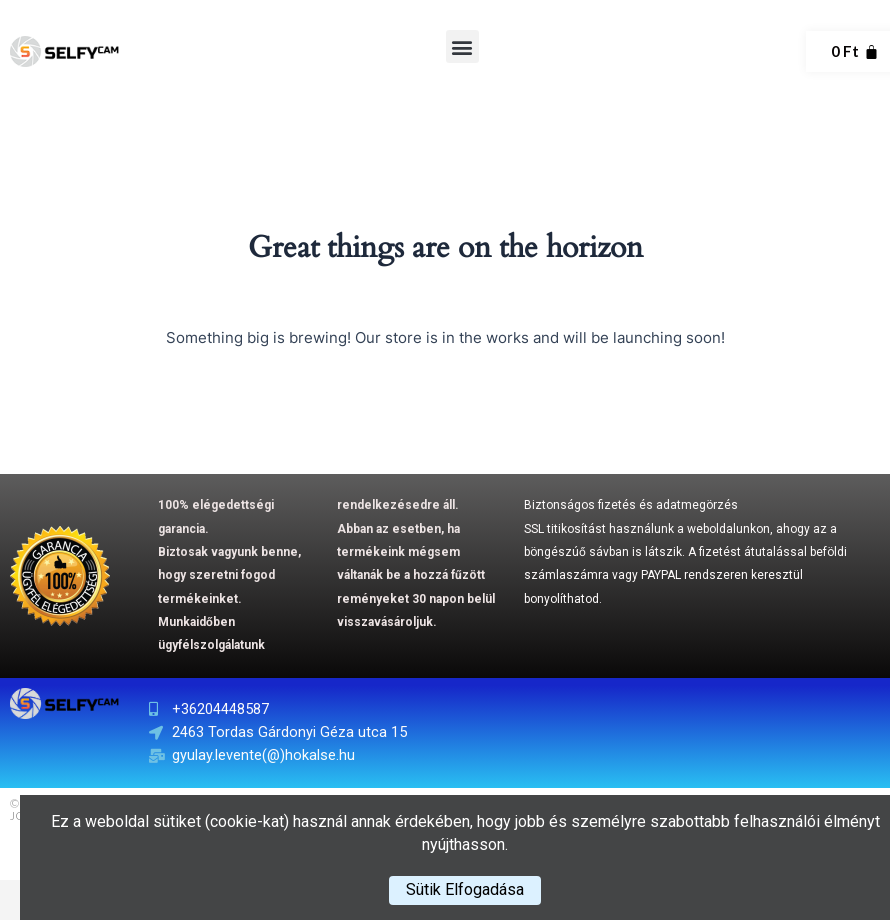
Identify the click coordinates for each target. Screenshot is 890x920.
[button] (462, 46)
